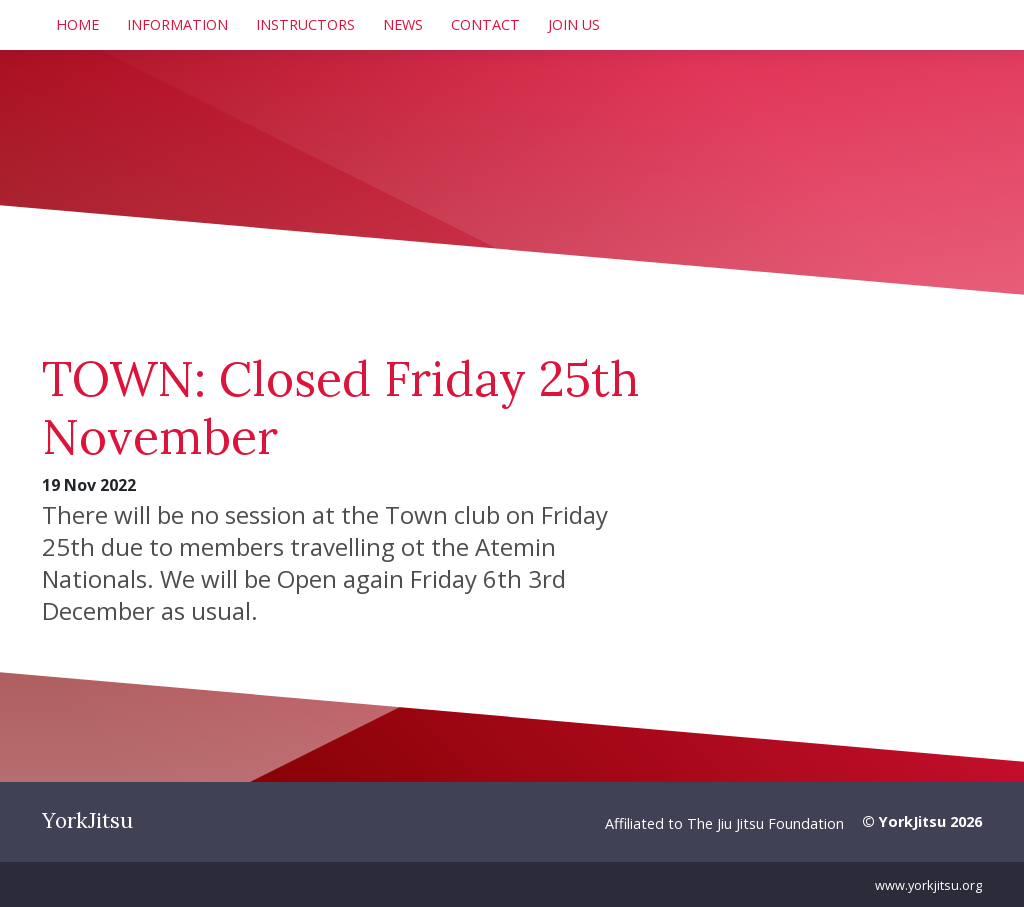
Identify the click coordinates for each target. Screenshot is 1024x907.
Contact (485, 24)
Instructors (305, 24)
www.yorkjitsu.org (928, 885)
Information (177, 24)
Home (77, 24)
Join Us (574, 24)
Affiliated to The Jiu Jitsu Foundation (724, 823)
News (403, 24)
